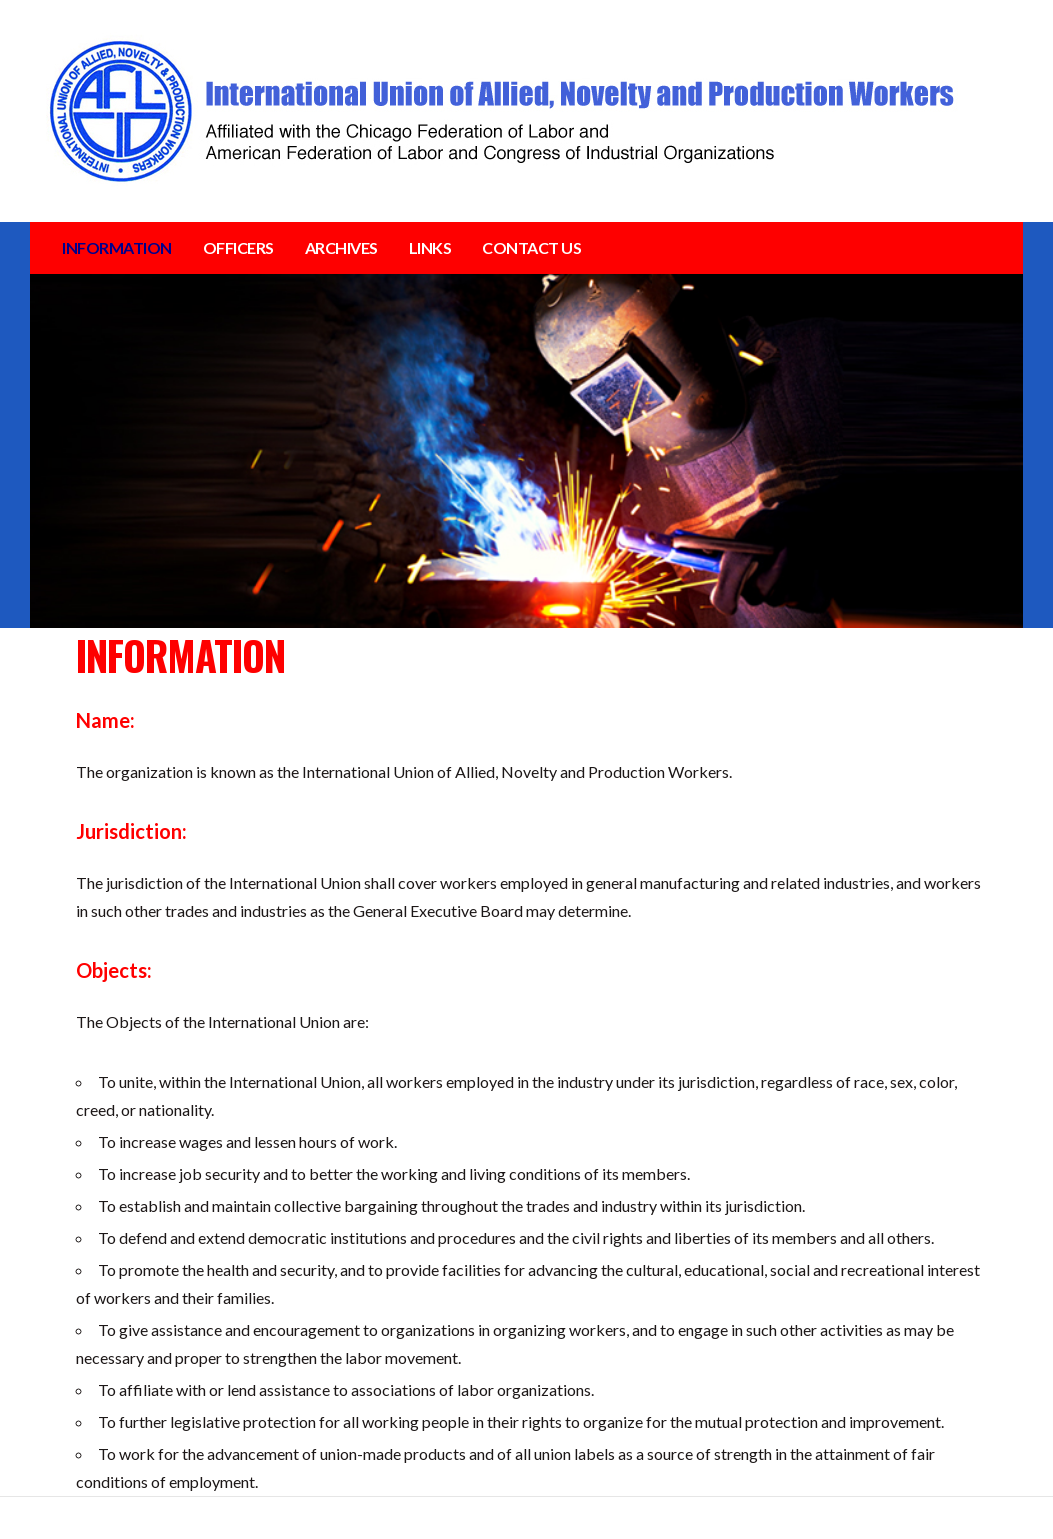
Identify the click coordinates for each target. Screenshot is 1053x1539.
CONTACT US (531, 247)
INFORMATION (117, 247)
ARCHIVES (341, 247)
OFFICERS (238, 247)
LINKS (430, 247)
